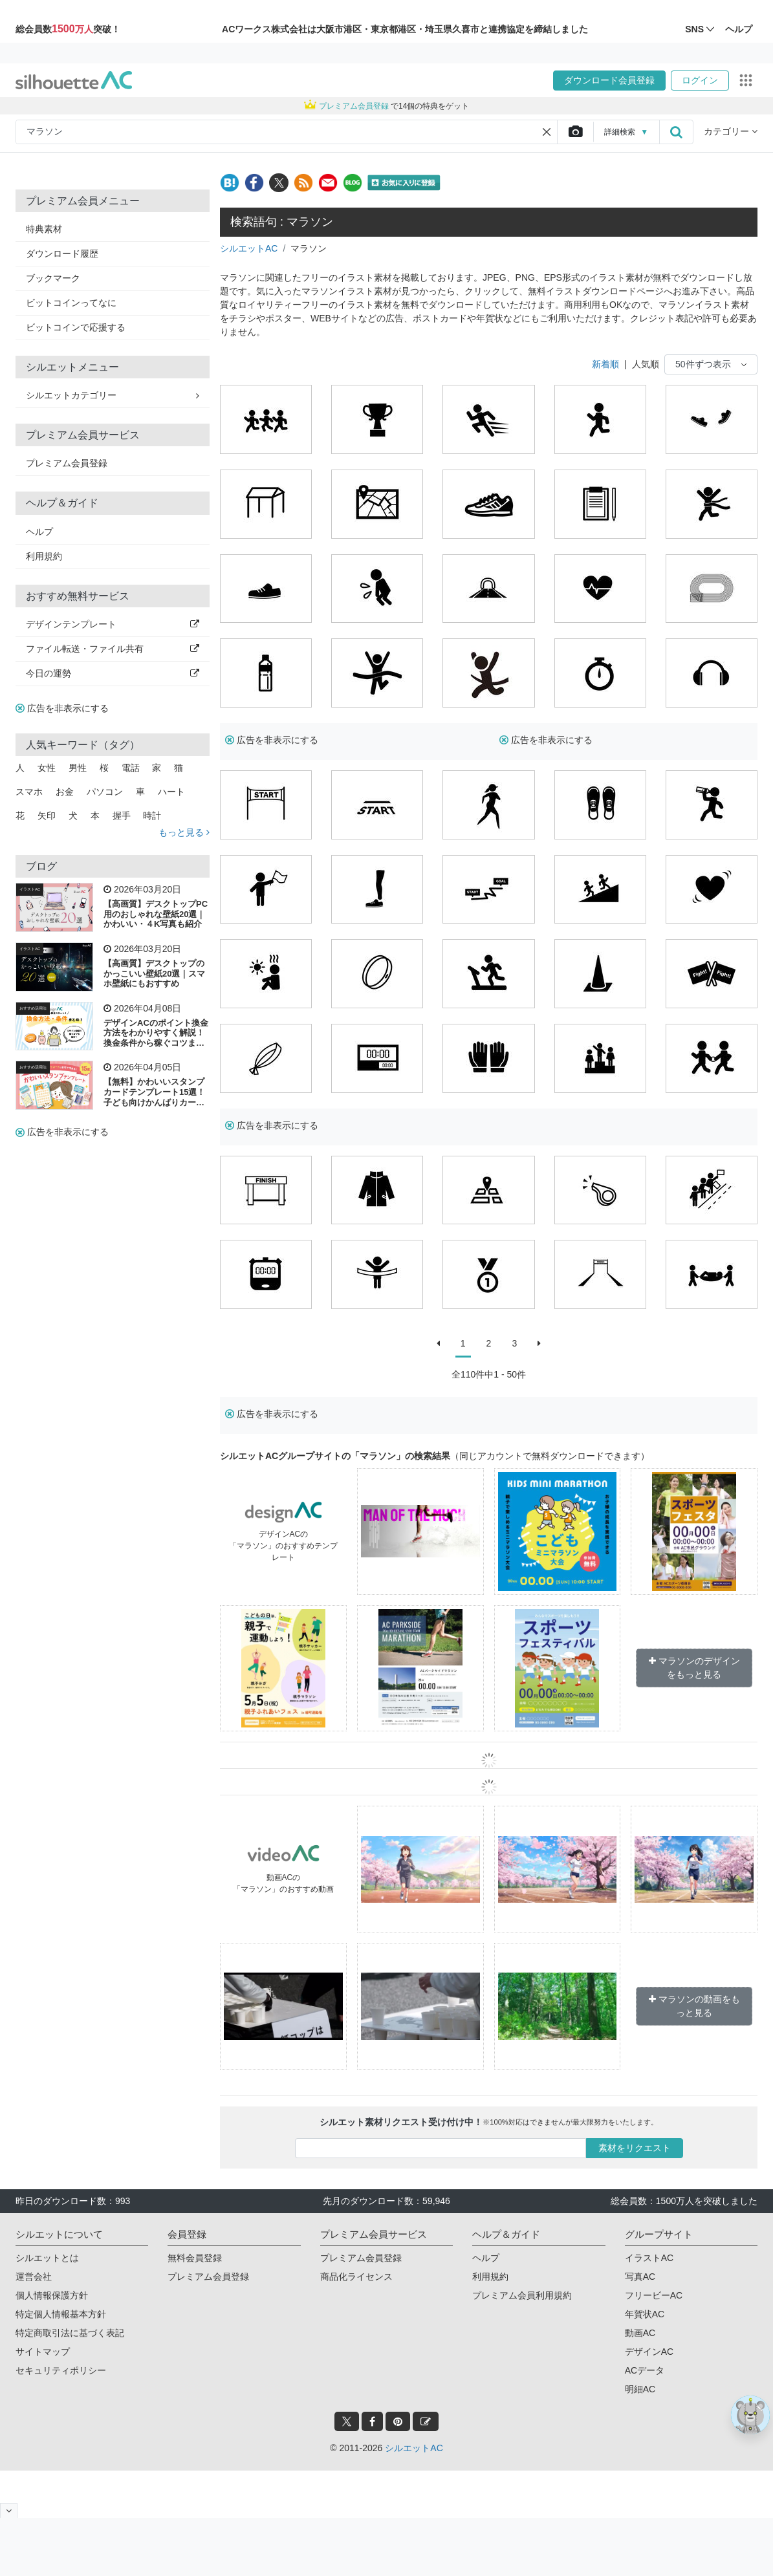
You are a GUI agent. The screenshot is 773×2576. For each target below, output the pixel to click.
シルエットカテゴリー (112, 395)
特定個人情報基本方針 (61, 2314)
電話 (131, 768)
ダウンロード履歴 (62, 253)
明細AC (640, 2389)
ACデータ (644, 2370)
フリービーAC (653, 2295)
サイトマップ (43, 2351)
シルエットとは (47, 2258)
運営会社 (34, 2276)
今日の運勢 (112, 673)
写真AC (640, 2276)
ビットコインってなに (71, 303)
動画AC (640, 2333)
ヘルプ (39, 531)
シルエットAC (249, 248)
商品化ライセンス (356, 2276)
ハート (171, 791)
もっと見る (184, 832)
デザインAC (649, 2351)
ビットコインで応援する (75, 327)
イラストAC (29, 889)
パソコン (105, 791)
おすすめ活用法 (33, 1008)
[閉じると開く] (8, 2510)
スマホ (29, 791)
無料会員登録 (195, 2258)
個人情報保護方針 (52, 2295)
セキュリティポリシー (61, 2370)
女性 (47, 768)
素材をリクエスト (634, 2148)
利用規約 (44, 556)
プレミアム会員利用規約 (522, 2295)
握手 (122, 815)
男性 (78, 768)
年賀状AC (644, 2314)
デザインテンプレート (112, 624)
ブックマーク (53, 278)
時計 (152, 815)
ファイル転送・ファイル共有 (112, 649)
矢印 (47, 815)
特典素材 (44, 229)
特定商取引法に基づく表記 (70, 2333)
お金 (65, 791)
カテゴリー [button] (730, 131)
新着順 (605, 364)
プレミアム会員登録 (66, 463)
